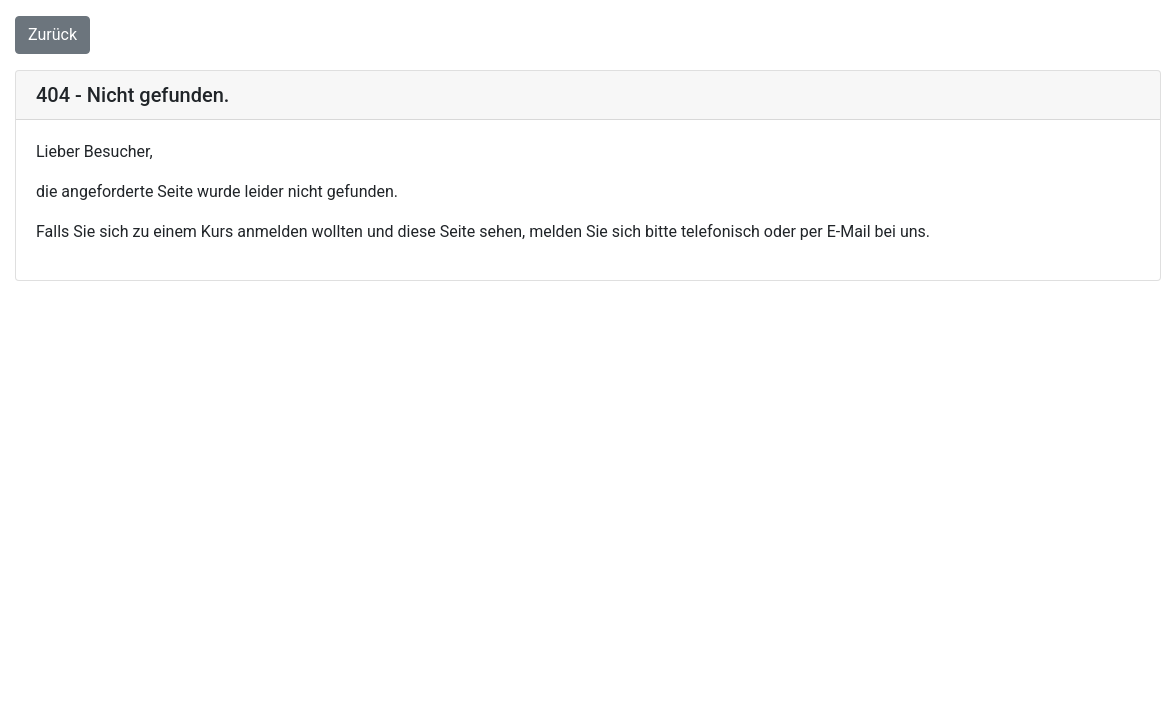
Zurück (52, 34)
